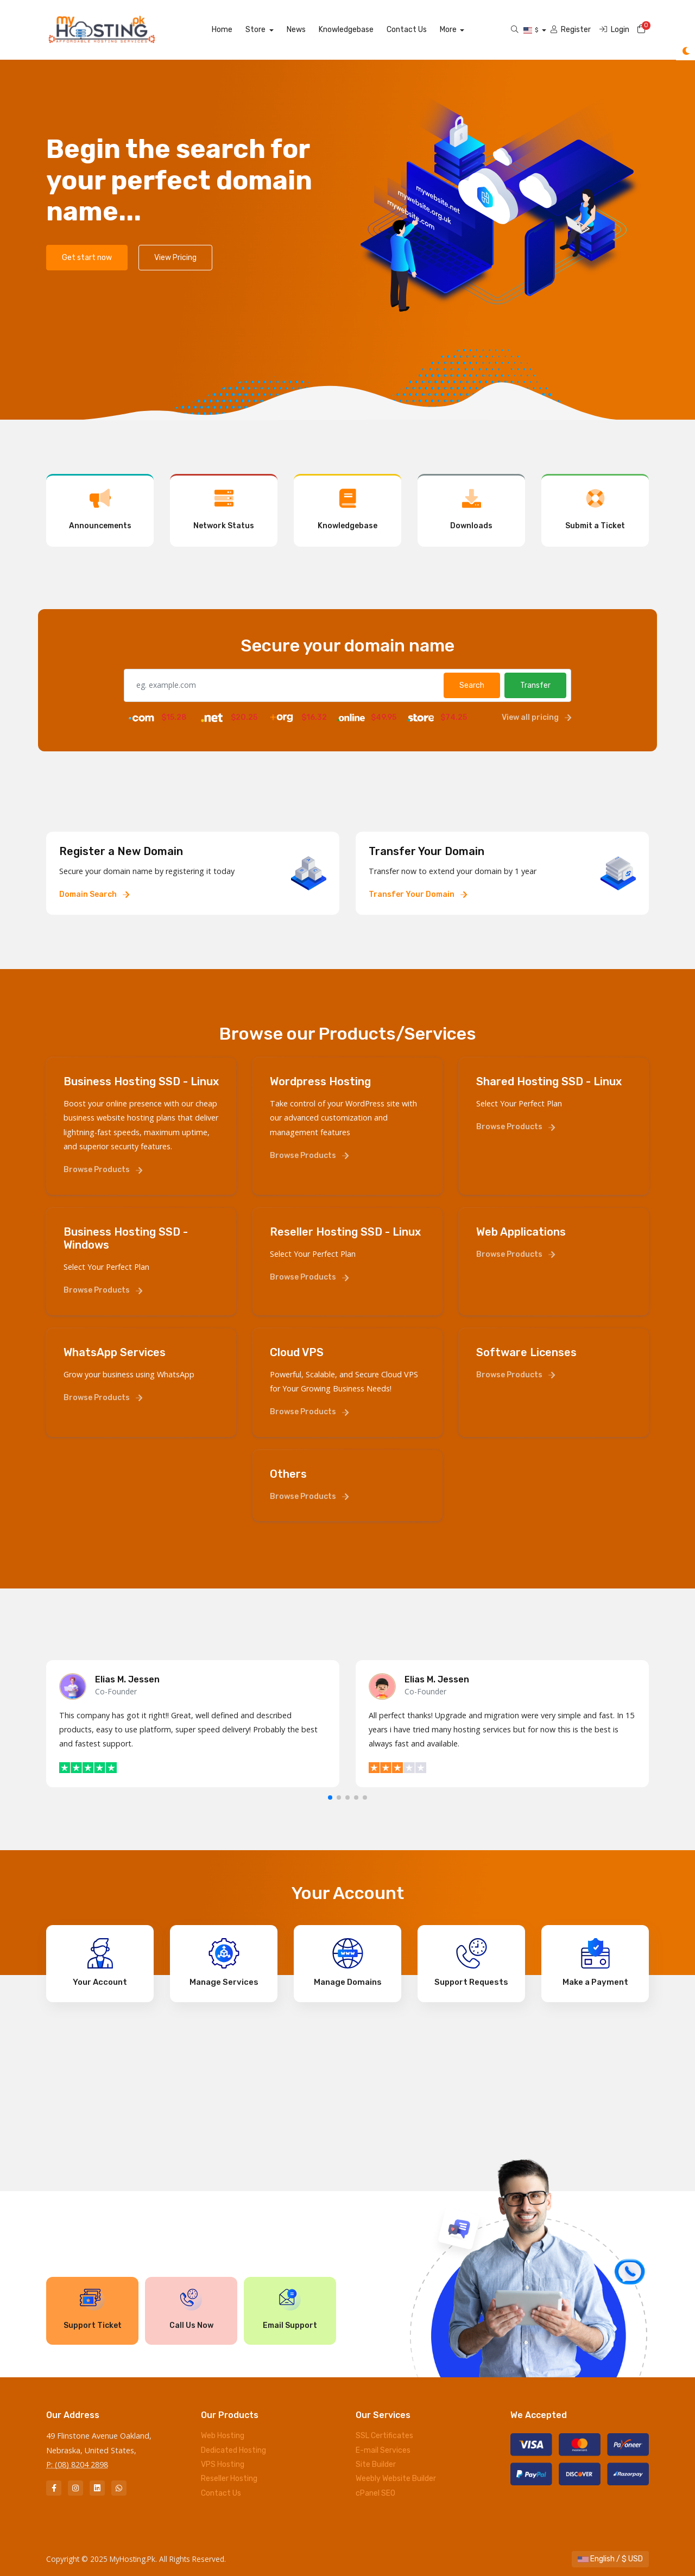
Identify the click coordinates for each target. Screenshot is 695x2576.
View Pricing (175, 257)
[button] (330, 1797)
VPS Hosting (222, 2464)
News (308, 29)
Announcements (100, 509)
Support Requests (471, 1962)
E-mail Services (383, 2450)
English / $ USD (610, 2559)
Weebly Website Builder (396, 2478)
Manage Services (223, 1962)
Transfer (535, 685)
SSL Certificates (384, 2435)
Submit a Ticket (595, 509)
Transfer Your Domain (418, 894)
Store (269, 29)
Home (234, 29)
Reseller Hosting (229, 2478)
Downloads (471, 509)
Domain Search (94, 894)
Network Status (223, 509)
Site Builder (376, 2464)
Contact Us (419, 29)
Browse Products (103, 1169)
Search (471, 685)
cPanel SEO (375, 2493)
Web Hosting (222, 2435)
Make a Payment (595, 1962)
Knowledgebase (358, 29)
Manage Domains (348, 1962)
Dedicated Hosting (233, 2450)
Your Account (100, 1962)
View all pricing (536, 717)
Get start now (87, 257)
